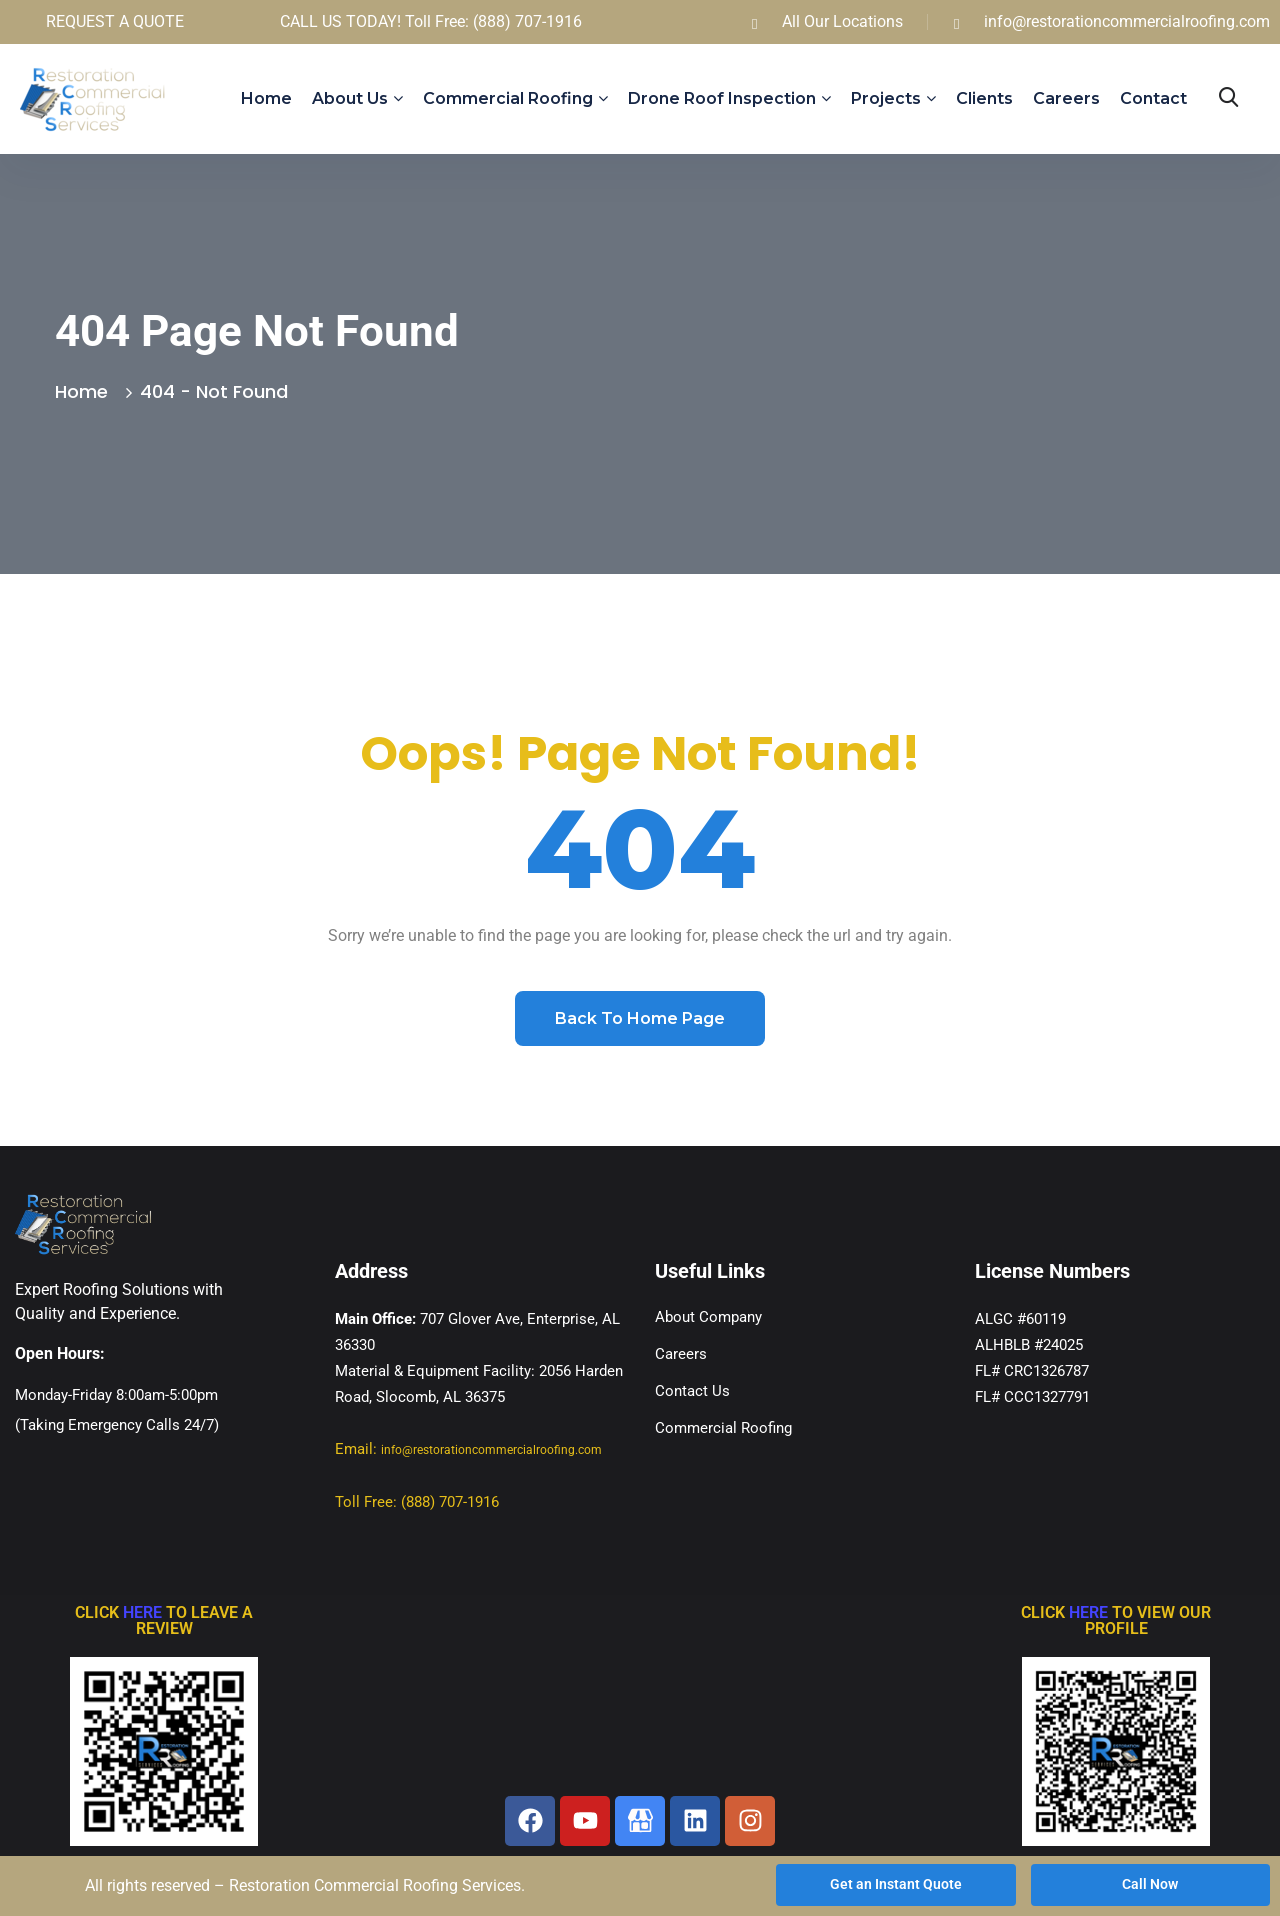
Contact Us (692, 1391)
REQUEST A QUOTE (115, 21)
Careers (1066, 98)
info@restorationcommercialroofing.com (1127, 21)
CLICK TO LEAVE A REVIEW (164, 1620)
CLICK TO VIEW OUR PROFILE (1116, 1620)
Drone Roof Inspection (722, 98)
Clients (984, 98)
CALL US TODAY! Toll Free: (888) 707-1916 (431, 21)
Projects (886, 98)
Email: (468, 1449)
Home (266, 98)
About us (350, 98)
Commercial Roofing (508, 98)
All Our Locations (842, 21)
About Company (708, 1317)
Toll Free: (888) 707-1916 (417, 1502)
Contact (1153, 98)
